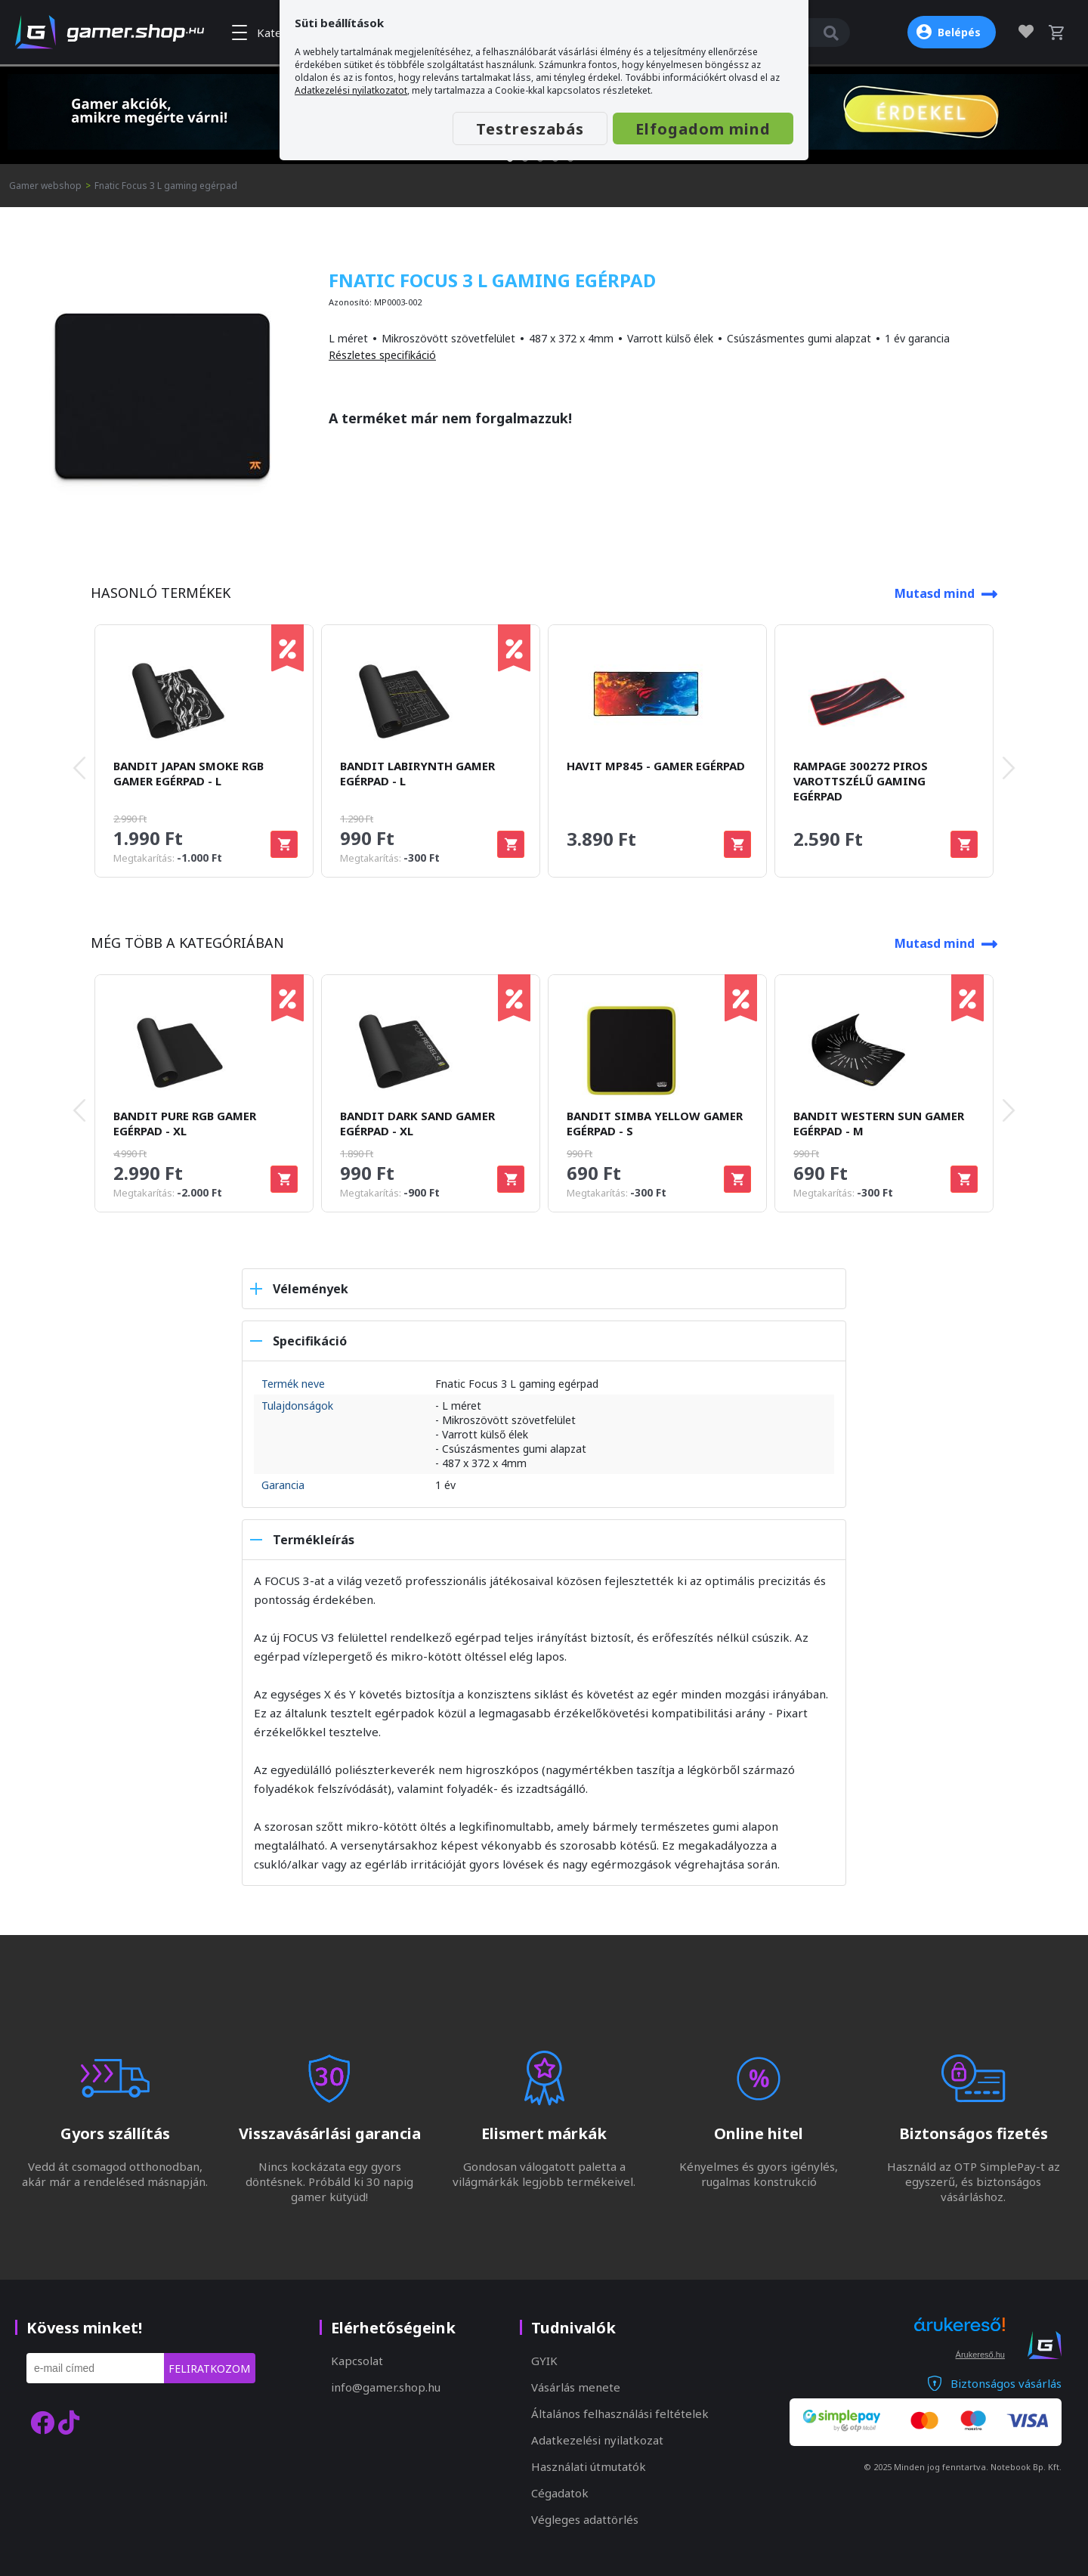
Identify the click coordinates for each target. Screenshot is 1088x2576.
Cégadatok (560, 2492)
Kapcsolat (357, 2360)
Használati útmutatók (588, 2466)
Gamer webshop (45, 185)
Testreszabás (530, 129)
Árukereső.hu (980, 2354)
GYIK (544, 2360)
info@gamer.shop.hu (385, 2387)
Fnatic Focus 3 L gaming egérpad (165, 185)
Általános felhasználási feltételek (620, 2413)
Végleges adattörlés (584, 2519)
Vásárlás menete (575, 2387)
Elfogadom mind (703, 129)
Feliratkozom (209, 2368)
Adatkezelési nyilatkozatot (351, 90)
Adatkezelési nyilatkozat (597, 2440)
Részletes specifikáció (382, 355)
